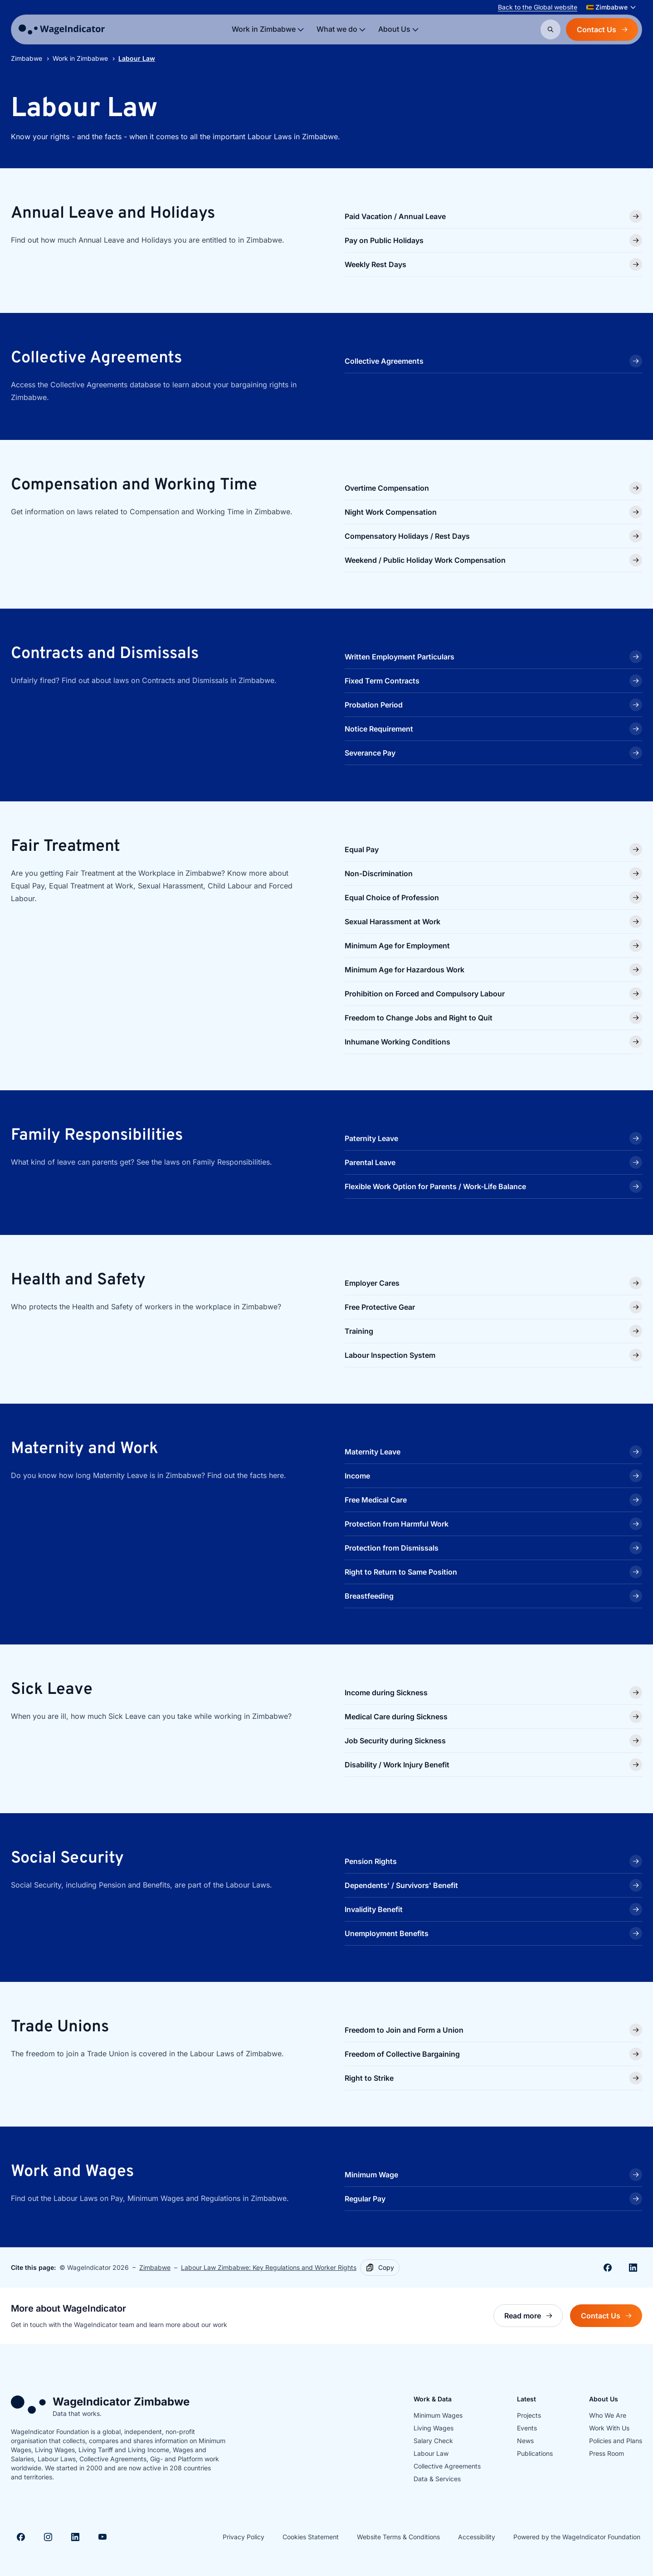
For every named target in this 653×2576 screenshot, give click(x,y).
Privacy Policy (243, 2537)
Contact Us (602, 29)
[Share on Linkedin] (633, 2268)
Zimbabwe (26, 58)
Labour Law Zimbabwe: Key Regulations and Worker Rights (268, 2267)
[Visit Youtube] (102, 2537)
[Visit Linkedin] (75, 2537)
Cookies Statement (311, 2537)
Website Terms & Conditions (398, 2537)
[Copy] (380, 2267)
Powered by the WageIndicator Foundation (576, 2537)
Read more (533, 2318)
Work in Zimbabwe (80, 58)
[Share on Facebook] (608, 2268)
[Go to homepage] (62, 29)
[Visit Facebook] (21, 2537)
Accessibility (476, 2537)
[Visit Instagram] (48, 2537)
